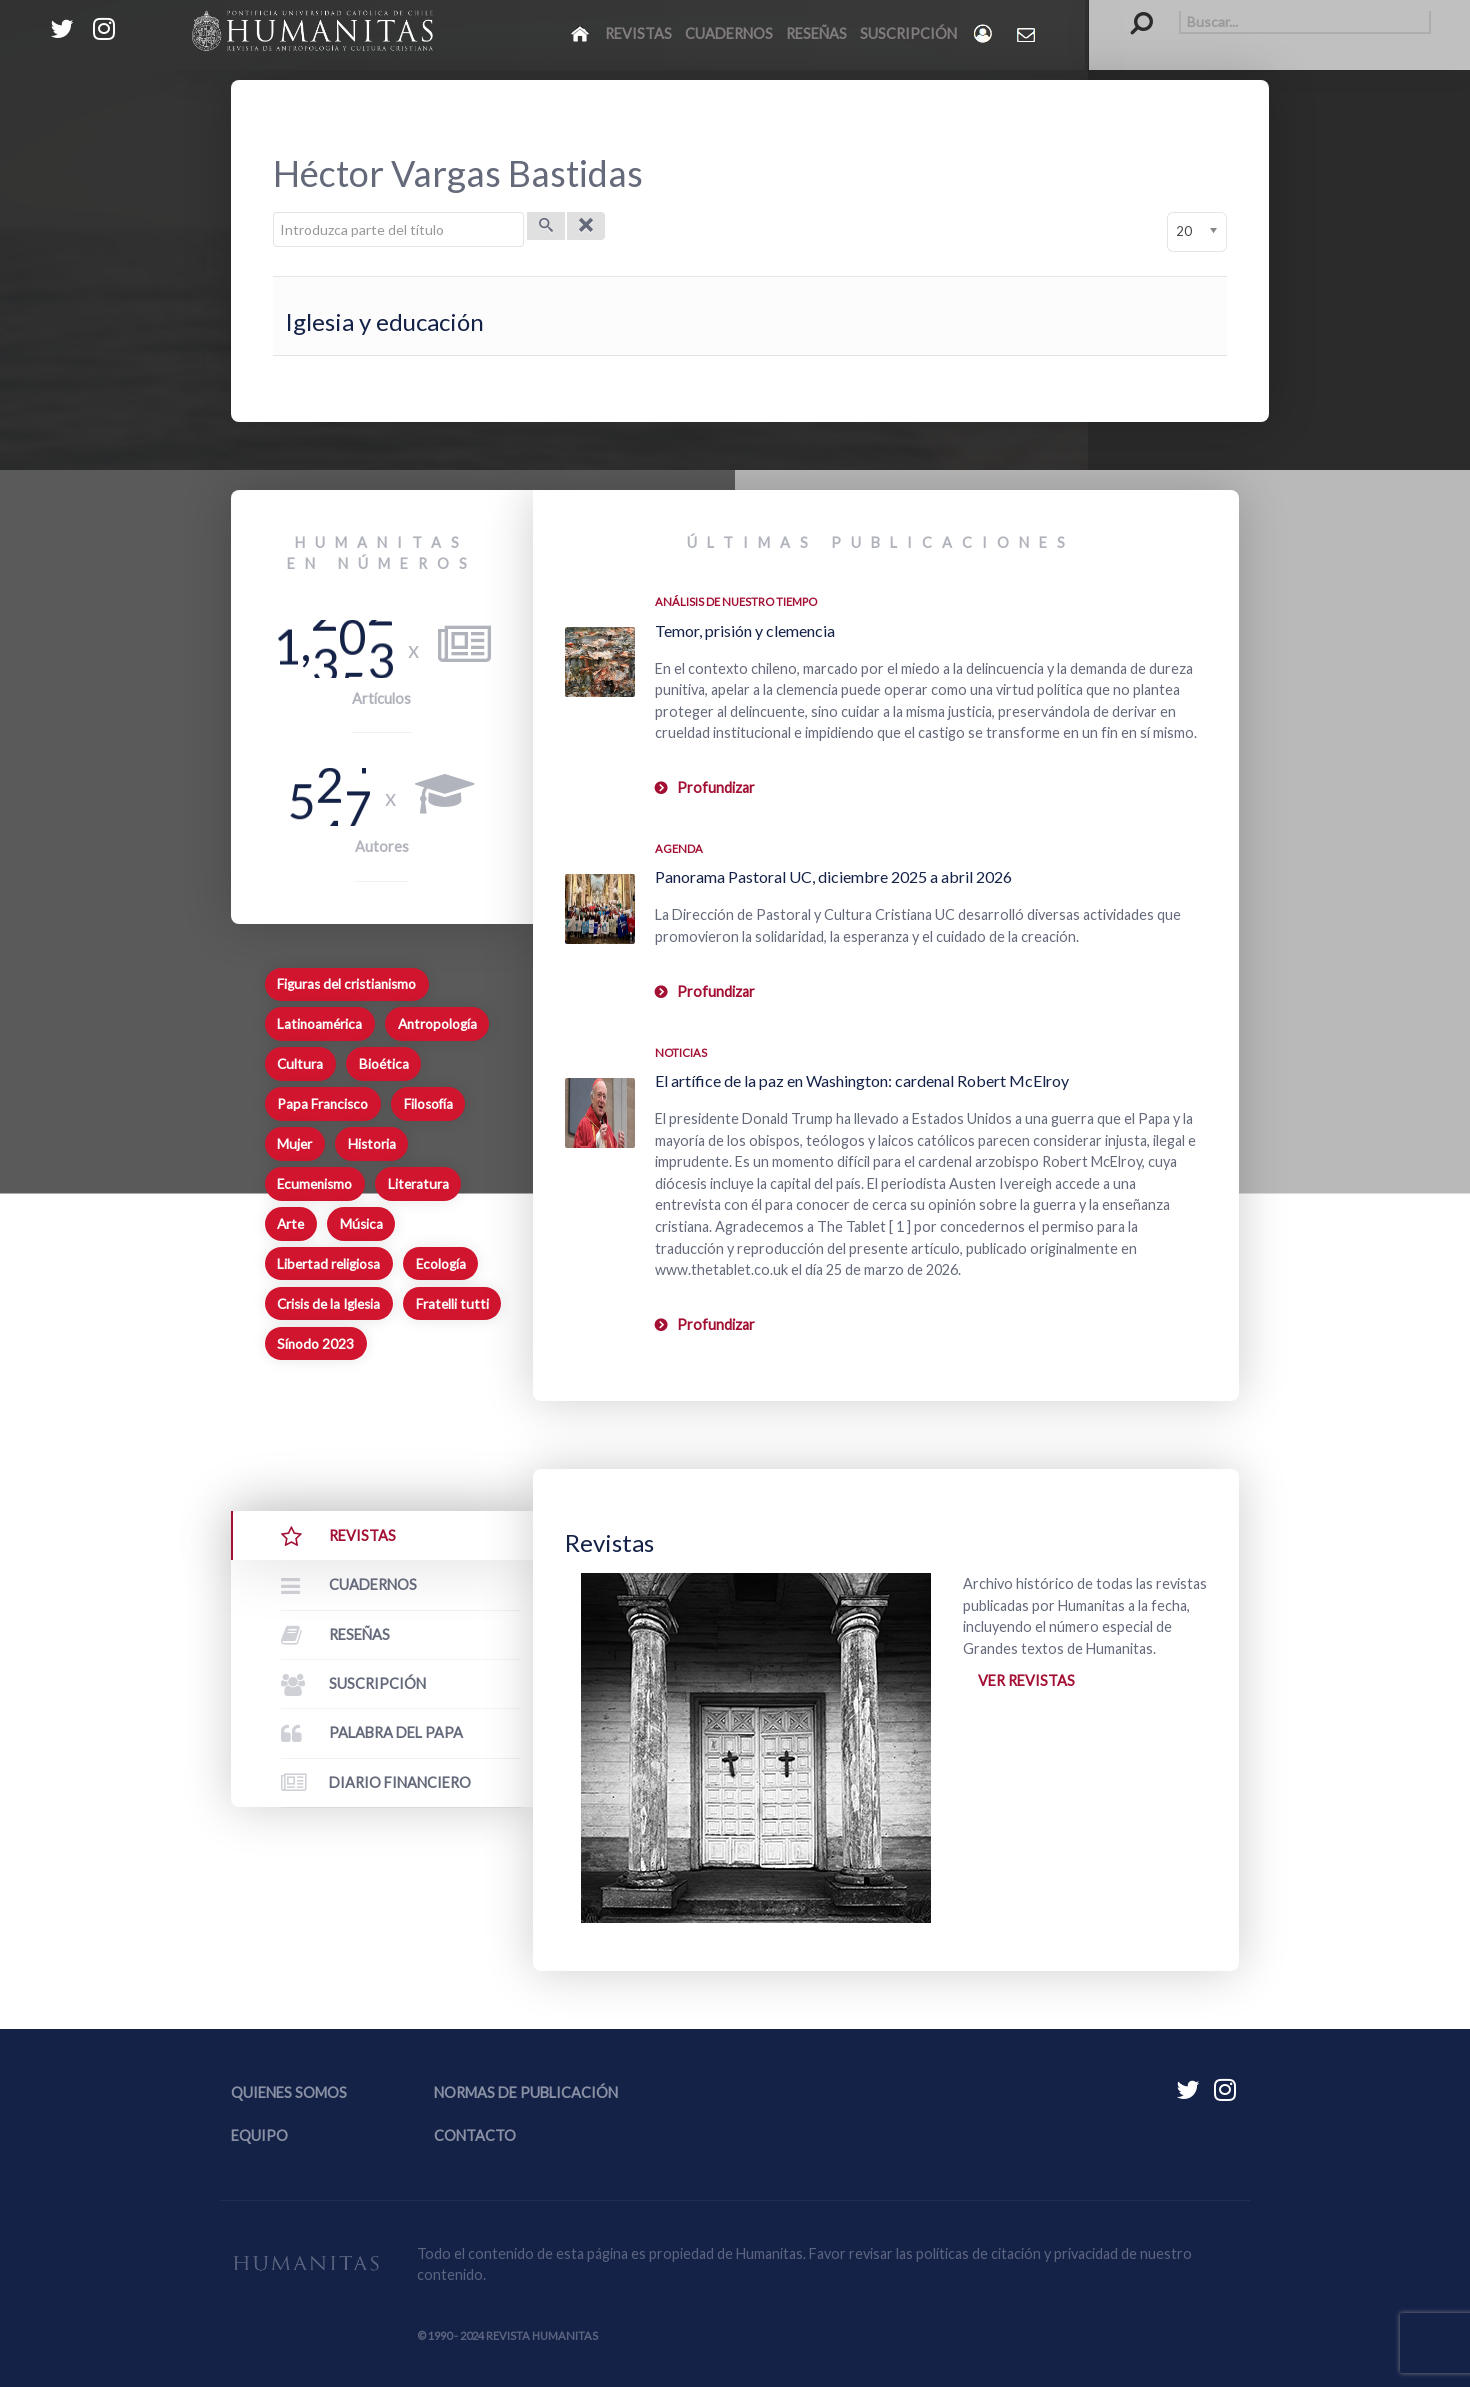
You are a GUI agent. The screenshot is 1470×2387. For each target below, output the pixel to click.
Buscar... (1131, 10)
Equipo (259, 2135)
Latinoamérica (319, 1024)
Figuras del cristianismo (346, 984)
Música (361, 1224)
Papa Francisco (322, 1104)
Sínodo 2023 (315, 1344)
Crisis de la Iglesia (328, 1304)
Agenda (679, 848)
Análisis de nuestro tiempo (736, 601)
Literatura (418, 1184)
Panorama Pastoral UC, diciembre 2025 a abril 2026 (833, 876)
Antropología (437, 1024)
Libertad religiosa (328, 1264)
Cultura (300, 1064)
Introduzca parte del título (273, 212)
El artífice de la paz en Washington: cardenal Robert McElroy (862, 1080)
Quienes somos (289, 2092)
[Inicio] (581, 33)
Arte (290, 1224)
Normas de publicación (526, 2092)
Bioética (384, 1064)
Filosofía (428, 1104)
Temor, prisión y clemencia (745, 630)
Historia (372, 1144)
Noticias (681, 1052)
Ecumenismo (314, 1184)
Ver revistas (1026, 1680)
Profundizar (716, 787)
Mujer (294, 1144)
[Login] (984, 33)
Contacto (475, 2135)
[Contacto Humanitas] (1027, 34)
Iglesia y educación (384, 321)
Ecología (441, 1264)
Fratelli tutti (452, 1304)
